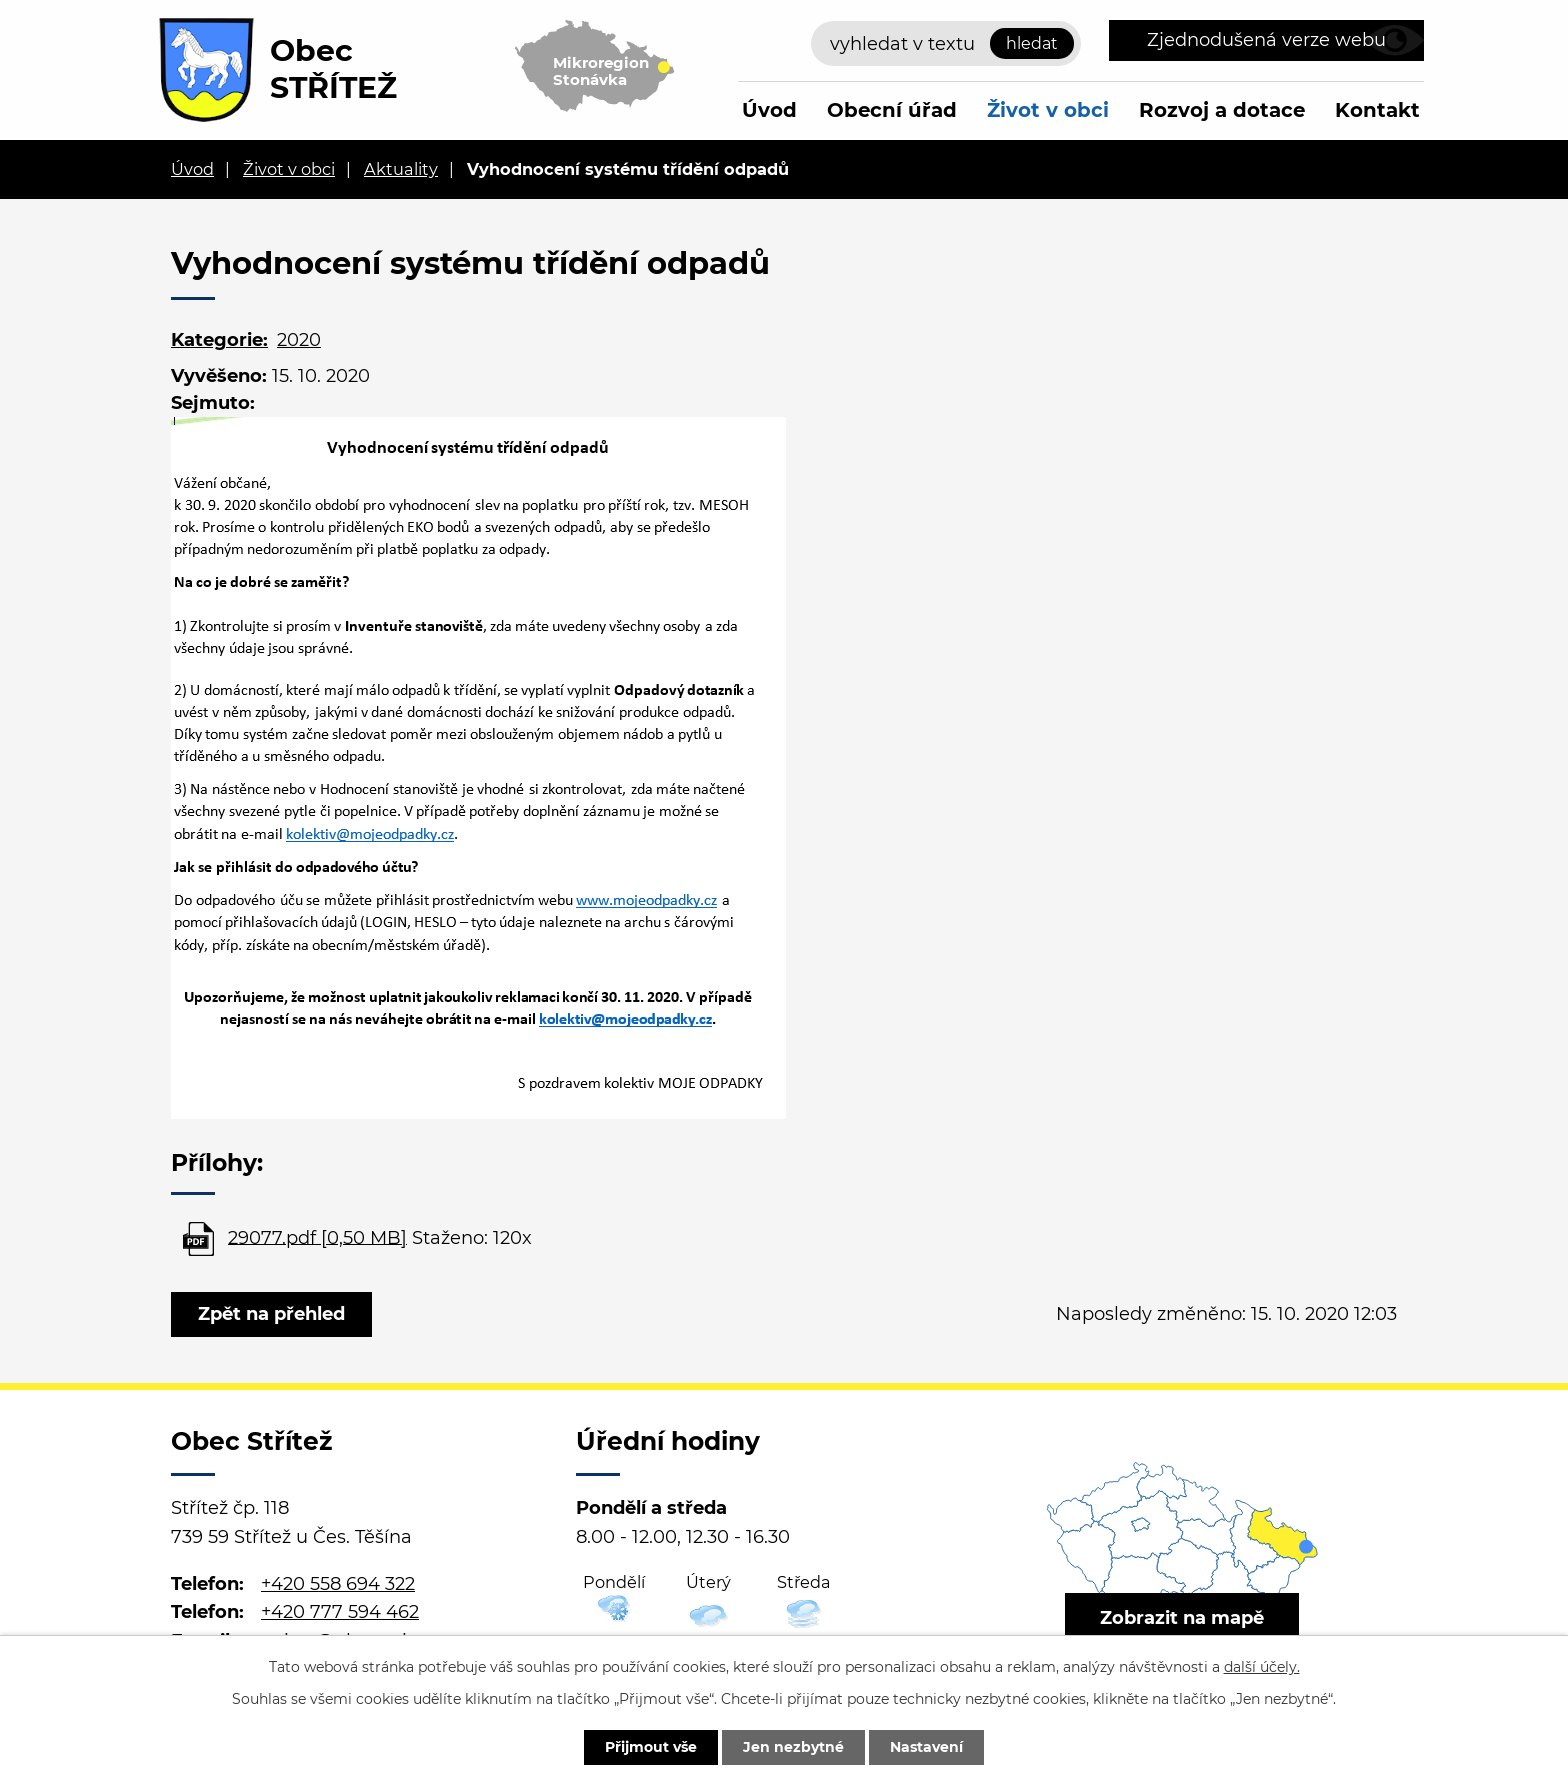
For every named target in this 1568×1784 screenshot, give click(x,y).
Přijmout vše (651, 1747)
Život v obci (1048, 110)
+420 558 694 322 (338, 1584)
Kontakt (1377, 110)
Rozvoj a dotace (1222, 110)
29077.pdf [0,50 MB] (317, 1237)
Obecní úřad (892, 110)
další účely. (1262, 1667)
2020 (299, 340)
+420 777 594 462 (340, 1612)
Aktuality (401, 169)
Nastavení (926, 1747)
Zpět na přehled (271, 1314)
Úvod (769, 110)
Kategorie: (219, 340)
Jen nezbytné (793, 1747)
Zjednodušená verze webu (1266, 40)
